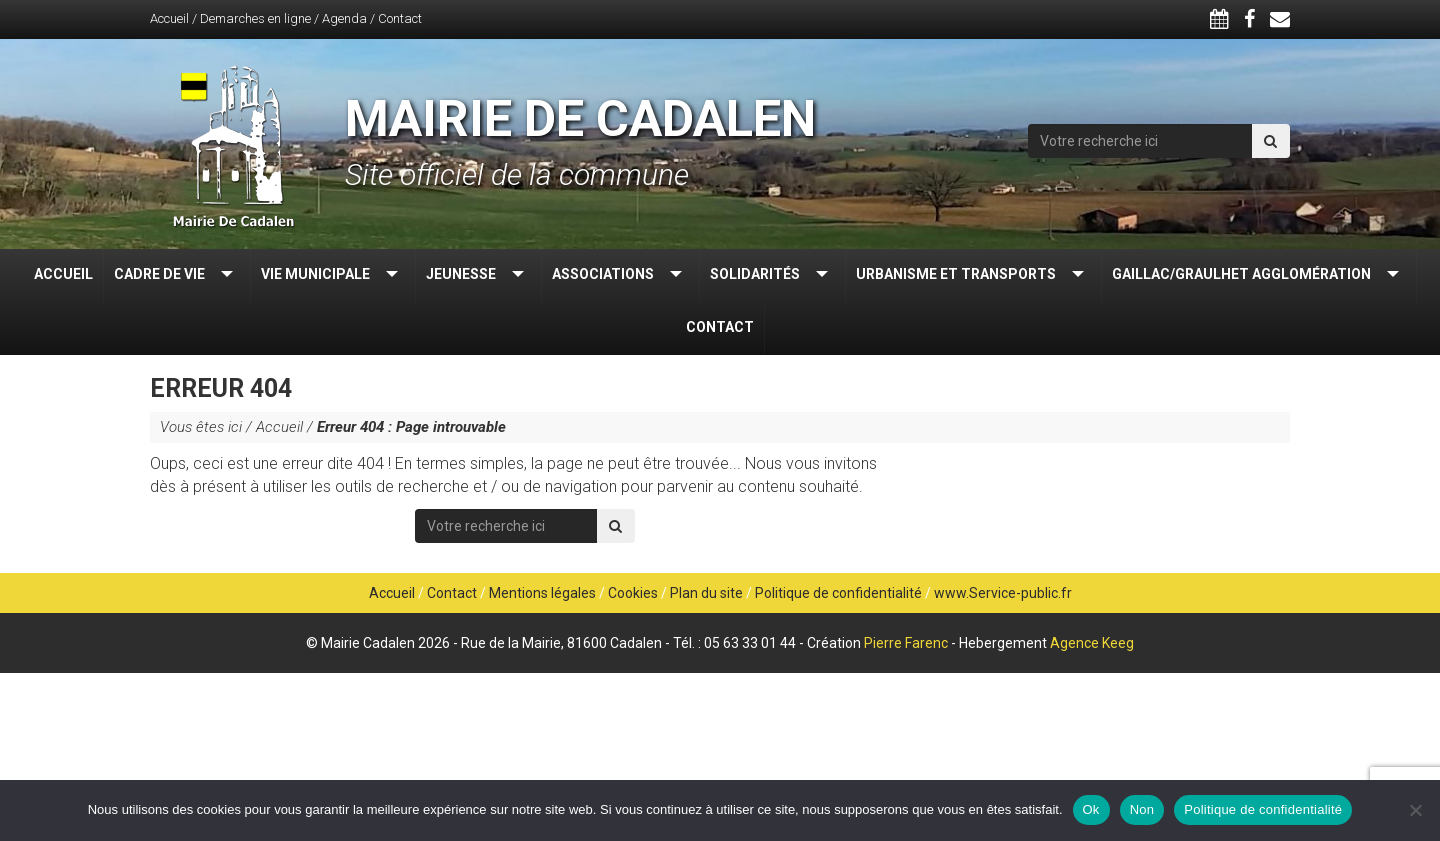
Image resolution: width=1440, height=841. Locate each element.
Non (1142, 809)
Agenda (344, 18)
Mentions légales (542, 593)
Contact (400, 18)
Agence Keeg (1092, 643)
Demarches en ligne (255, 18)
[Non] (1415, 810)
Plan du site (706, 593)
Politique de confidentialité (838, 593)
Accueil (169, 18)
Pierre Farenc (906, 643)
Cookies (633, 593)
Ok (1091, 809)
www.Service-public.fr (1003, 593)
